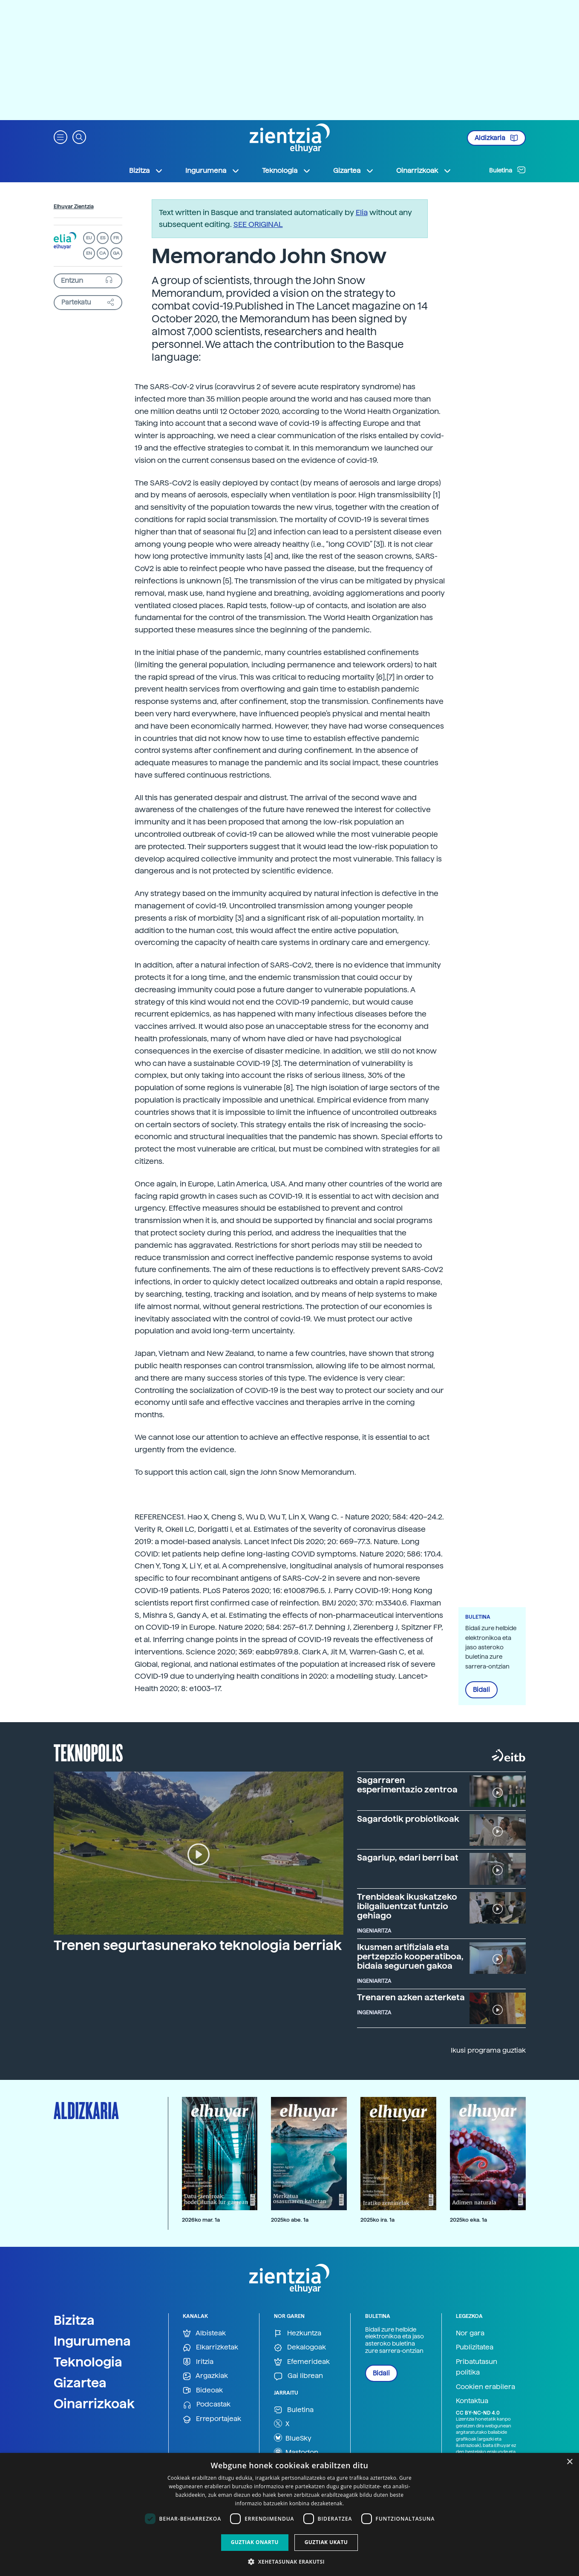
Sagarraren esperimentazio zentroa (407, 1785)
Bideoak (203, 2390)
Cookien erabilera (485, 2387)
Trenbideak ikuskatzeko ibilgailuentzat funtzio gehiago (407, 1906)
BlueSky (292, 2437)
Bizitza (74, 2320)
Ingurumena (92, 2341)
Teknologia (88, 2361)
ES (102, 238)
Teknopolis (88, 1752)
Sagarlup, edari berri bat (407, 1857)
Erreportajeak (212, 2419)
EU (89, 238)
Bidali (481, 1690)
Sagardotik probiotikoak (408, 1819)
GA (116, 253)
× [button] (569, 2462)
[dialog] (289, 2514)
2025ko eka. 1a (468, 2220)
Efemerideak (302, 2362)
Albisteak (204, 2333)
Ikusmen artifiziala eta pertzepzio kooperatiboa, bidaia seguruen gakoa (410, 1956)
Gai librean (298, 2376)
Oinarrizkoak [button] (424, 171)
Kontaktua (472, 2401)
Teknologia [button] (286, 171)
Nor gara (470, 2333)
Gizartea (80, 2382)
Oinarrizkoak (94, 2403)
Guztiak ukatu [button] (326, 2542)
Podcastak (206, 2404)
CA (102, 253)
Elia (362, 212)
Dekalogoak (300, 2347)
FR (116, 238)
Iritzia (198, 2362)
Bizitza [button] (146, 171)
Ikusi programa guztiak (488, 2050)
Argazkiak (205, 2376)
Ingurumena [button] (212, 171)
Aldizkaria (496, 138)
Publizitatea (474, 2347)
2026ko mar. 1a (201, 2220)
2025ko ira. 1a (377, 2220)
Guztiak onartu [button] (255, 2542)
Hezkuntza (297, 2333)
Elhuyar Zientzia (74, 207)
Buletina (507, 170)
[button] (60, 136)
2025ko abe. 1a (289, 2220)
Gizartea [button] (353, 171)
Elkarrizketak (210, 2347)
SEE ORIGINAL (258, 224)
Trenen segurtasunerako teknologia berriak (198, 1945)
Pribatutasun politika (476, 2367)
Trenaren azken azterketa (411, 1997)
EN (89, 253)
